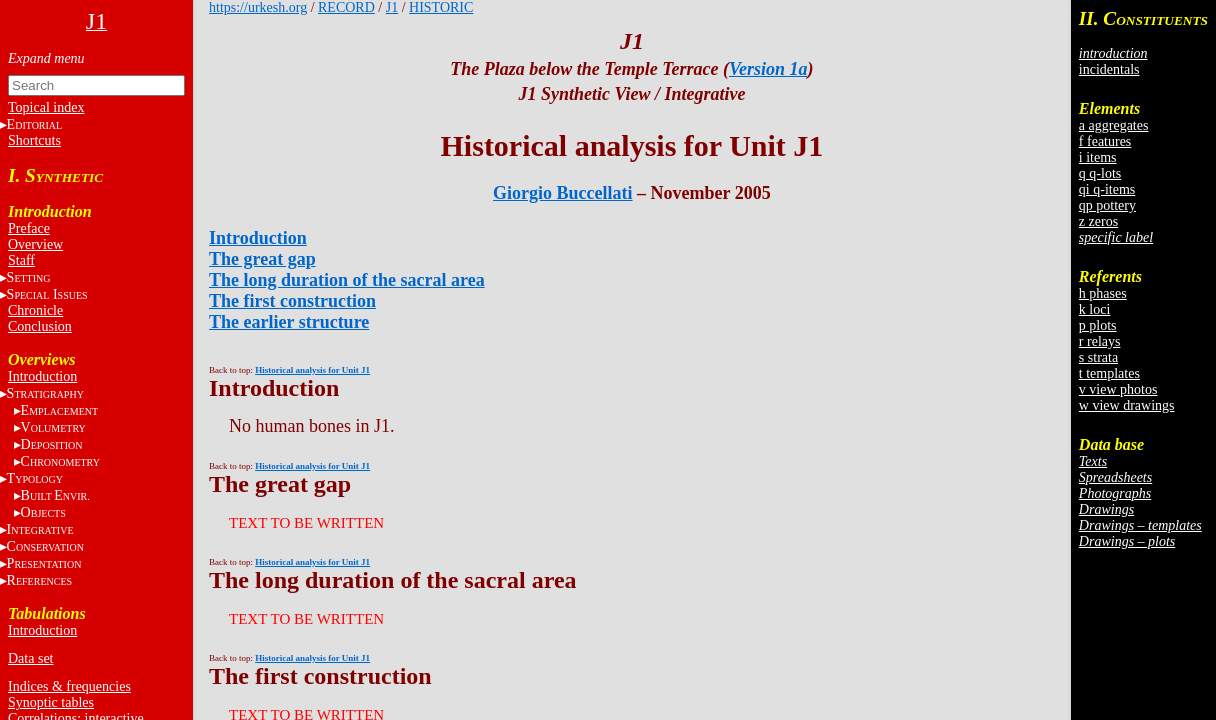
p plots (1098, 325)
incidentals (1109, 69)
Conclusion (40, 326)
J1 (392, 7)
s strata (1098, 357)
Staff (21, 260)
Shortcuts (34, 140)
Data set (30, 658)
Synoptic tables (51, 702)
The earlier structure (289, 322)
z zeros (1098, 221)
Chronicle (35, 310)
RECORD (346, 7)
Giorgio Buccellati (562, 193)
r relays (1100, 341)
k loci (1095, 309)
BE (55, 495)
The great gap (262, 259)
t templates (1109, 373)
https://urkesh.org (258, 7)
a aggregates (1114, 125)
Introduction (42, 376)
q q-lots (1100, 173)
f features (1105, 141)
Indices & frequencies (69, 686)
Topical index (46, 107)
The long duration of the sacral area (347, 280)
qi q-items (1107, 189)
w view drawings (1127, 405)
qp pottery (1107, 205)
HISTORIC (441, 7)
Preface (29, 228)
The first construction (292, 301)
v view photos (1118, 389)
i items (1098, 157)
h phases (1103, 293)
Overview (35, 244)
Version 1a (768, 69)
